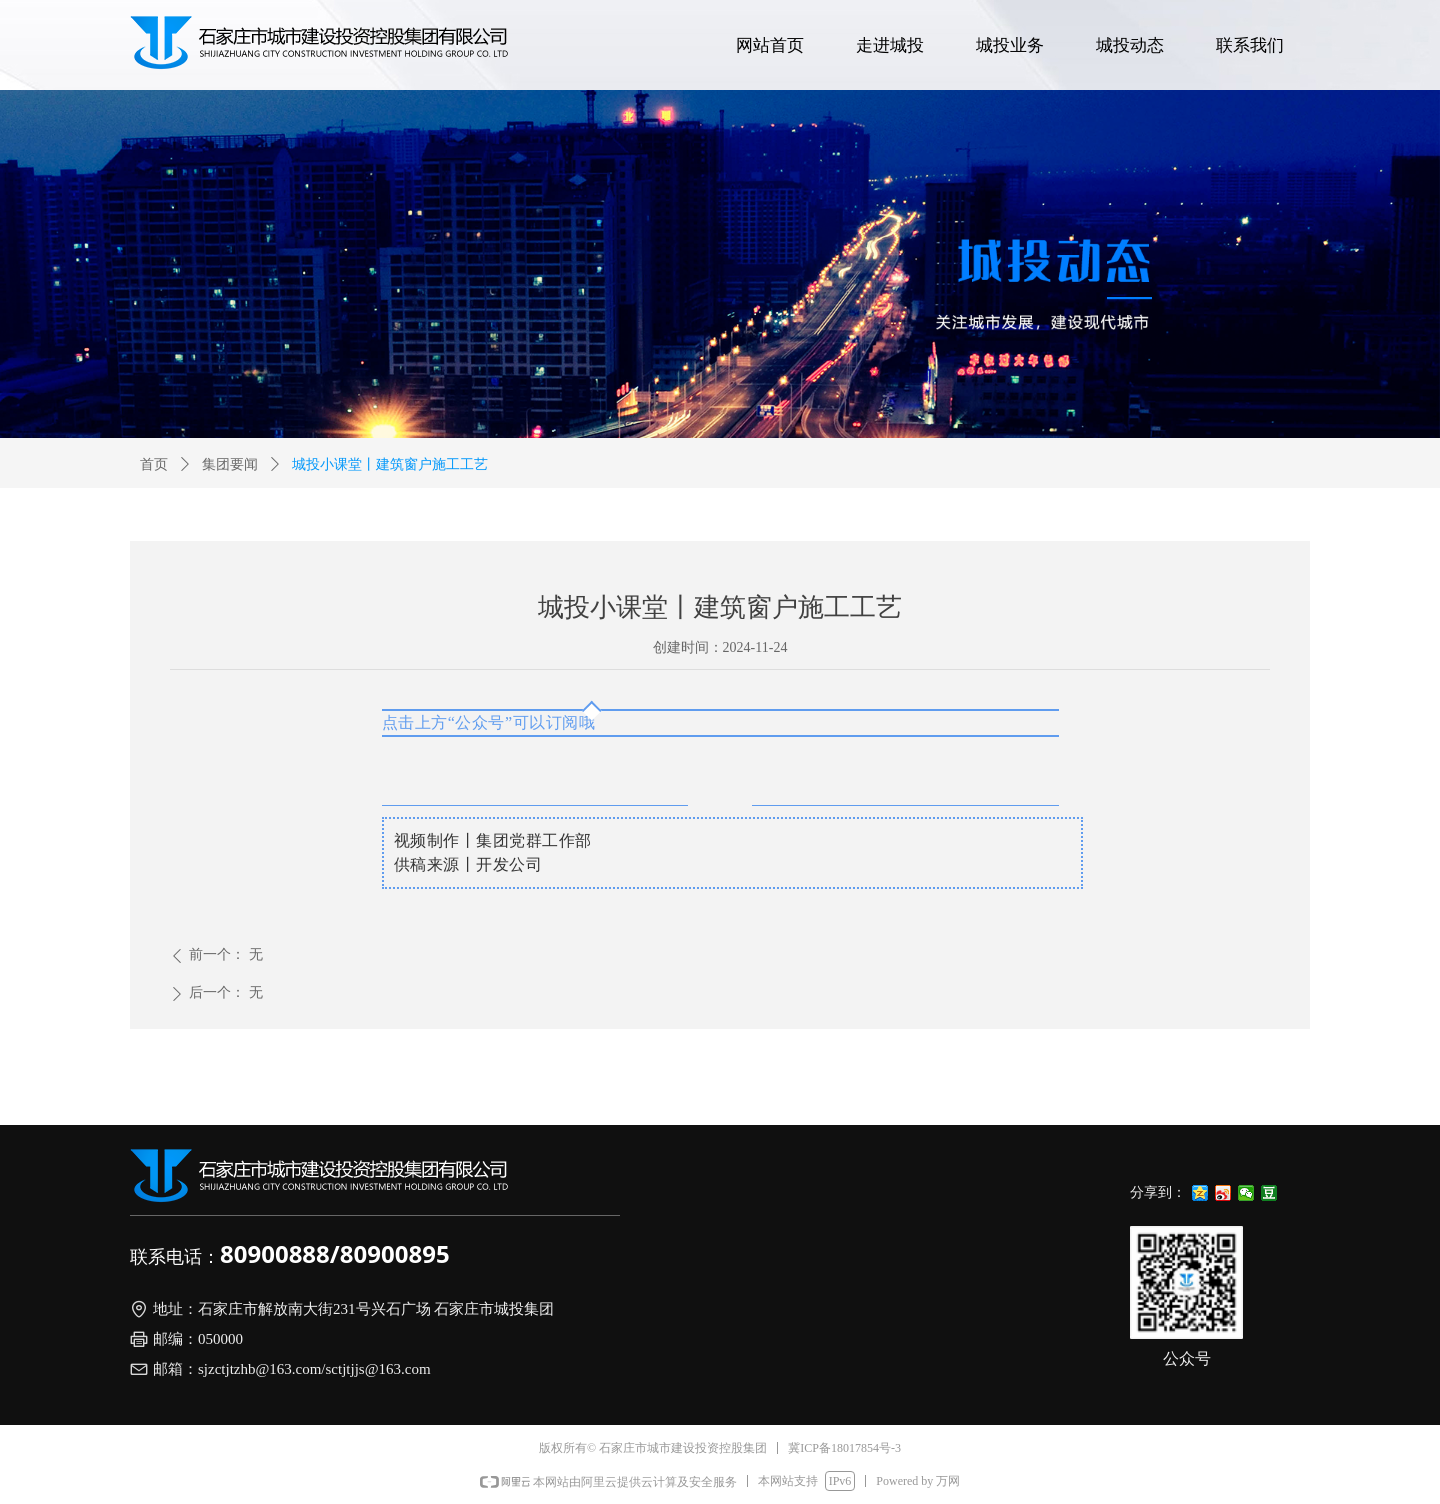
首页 (154, 464)
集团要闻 (230, 464)
